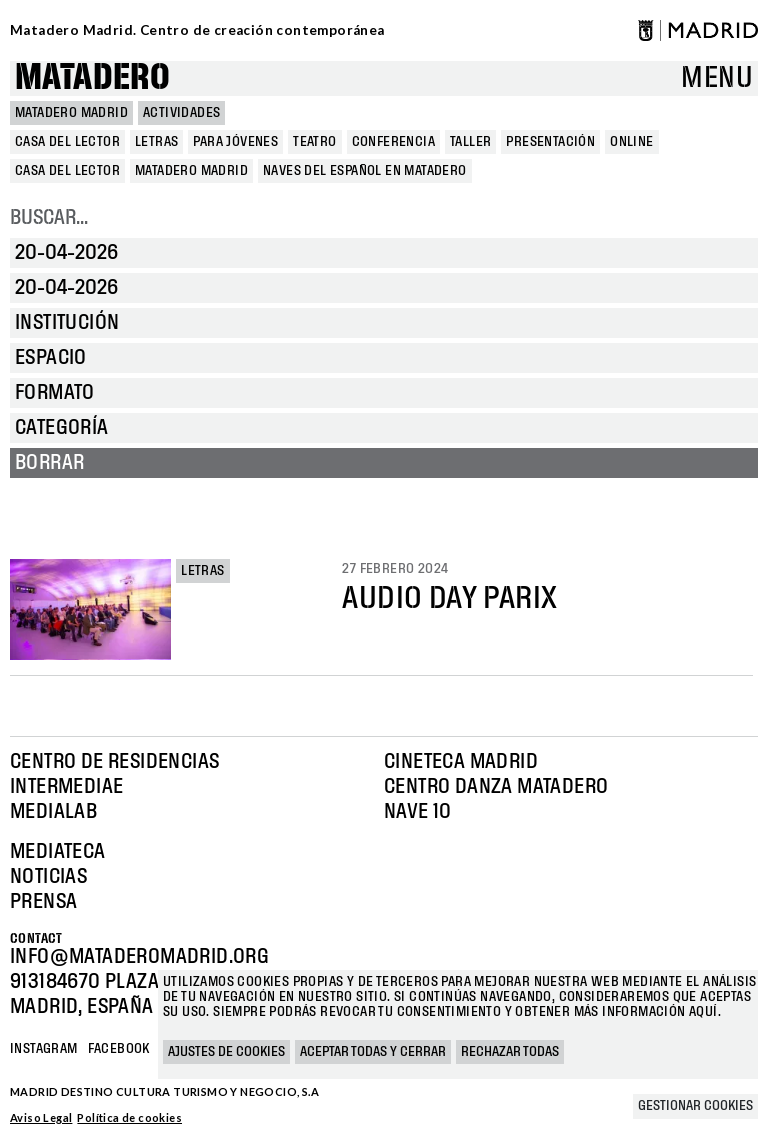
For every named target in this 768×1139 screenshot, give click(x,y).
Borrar (49, 463)
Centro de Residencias (114, 762)
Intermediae (66, 787)
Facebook (119, 1049)
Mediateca (58, 852)
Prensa (43, 902)
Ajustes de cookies (226, 1052)
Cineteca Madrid (461, 762)
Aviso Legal (41, 1117)
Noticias (48, 877)
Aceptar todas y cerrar (373, 1052)
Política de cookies (129, 1117)
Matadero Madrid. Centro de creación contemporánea (197, 30)
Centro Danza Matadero (496, 787)
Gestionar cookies (695, 1106)
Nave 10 (418, 812)
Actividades (181, 113)
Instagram (44, 1049)
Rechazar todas (510, 1052)
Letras (202, 571)
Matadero (92, 78)
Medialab (53, 812)
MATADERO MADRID (71, 113)
